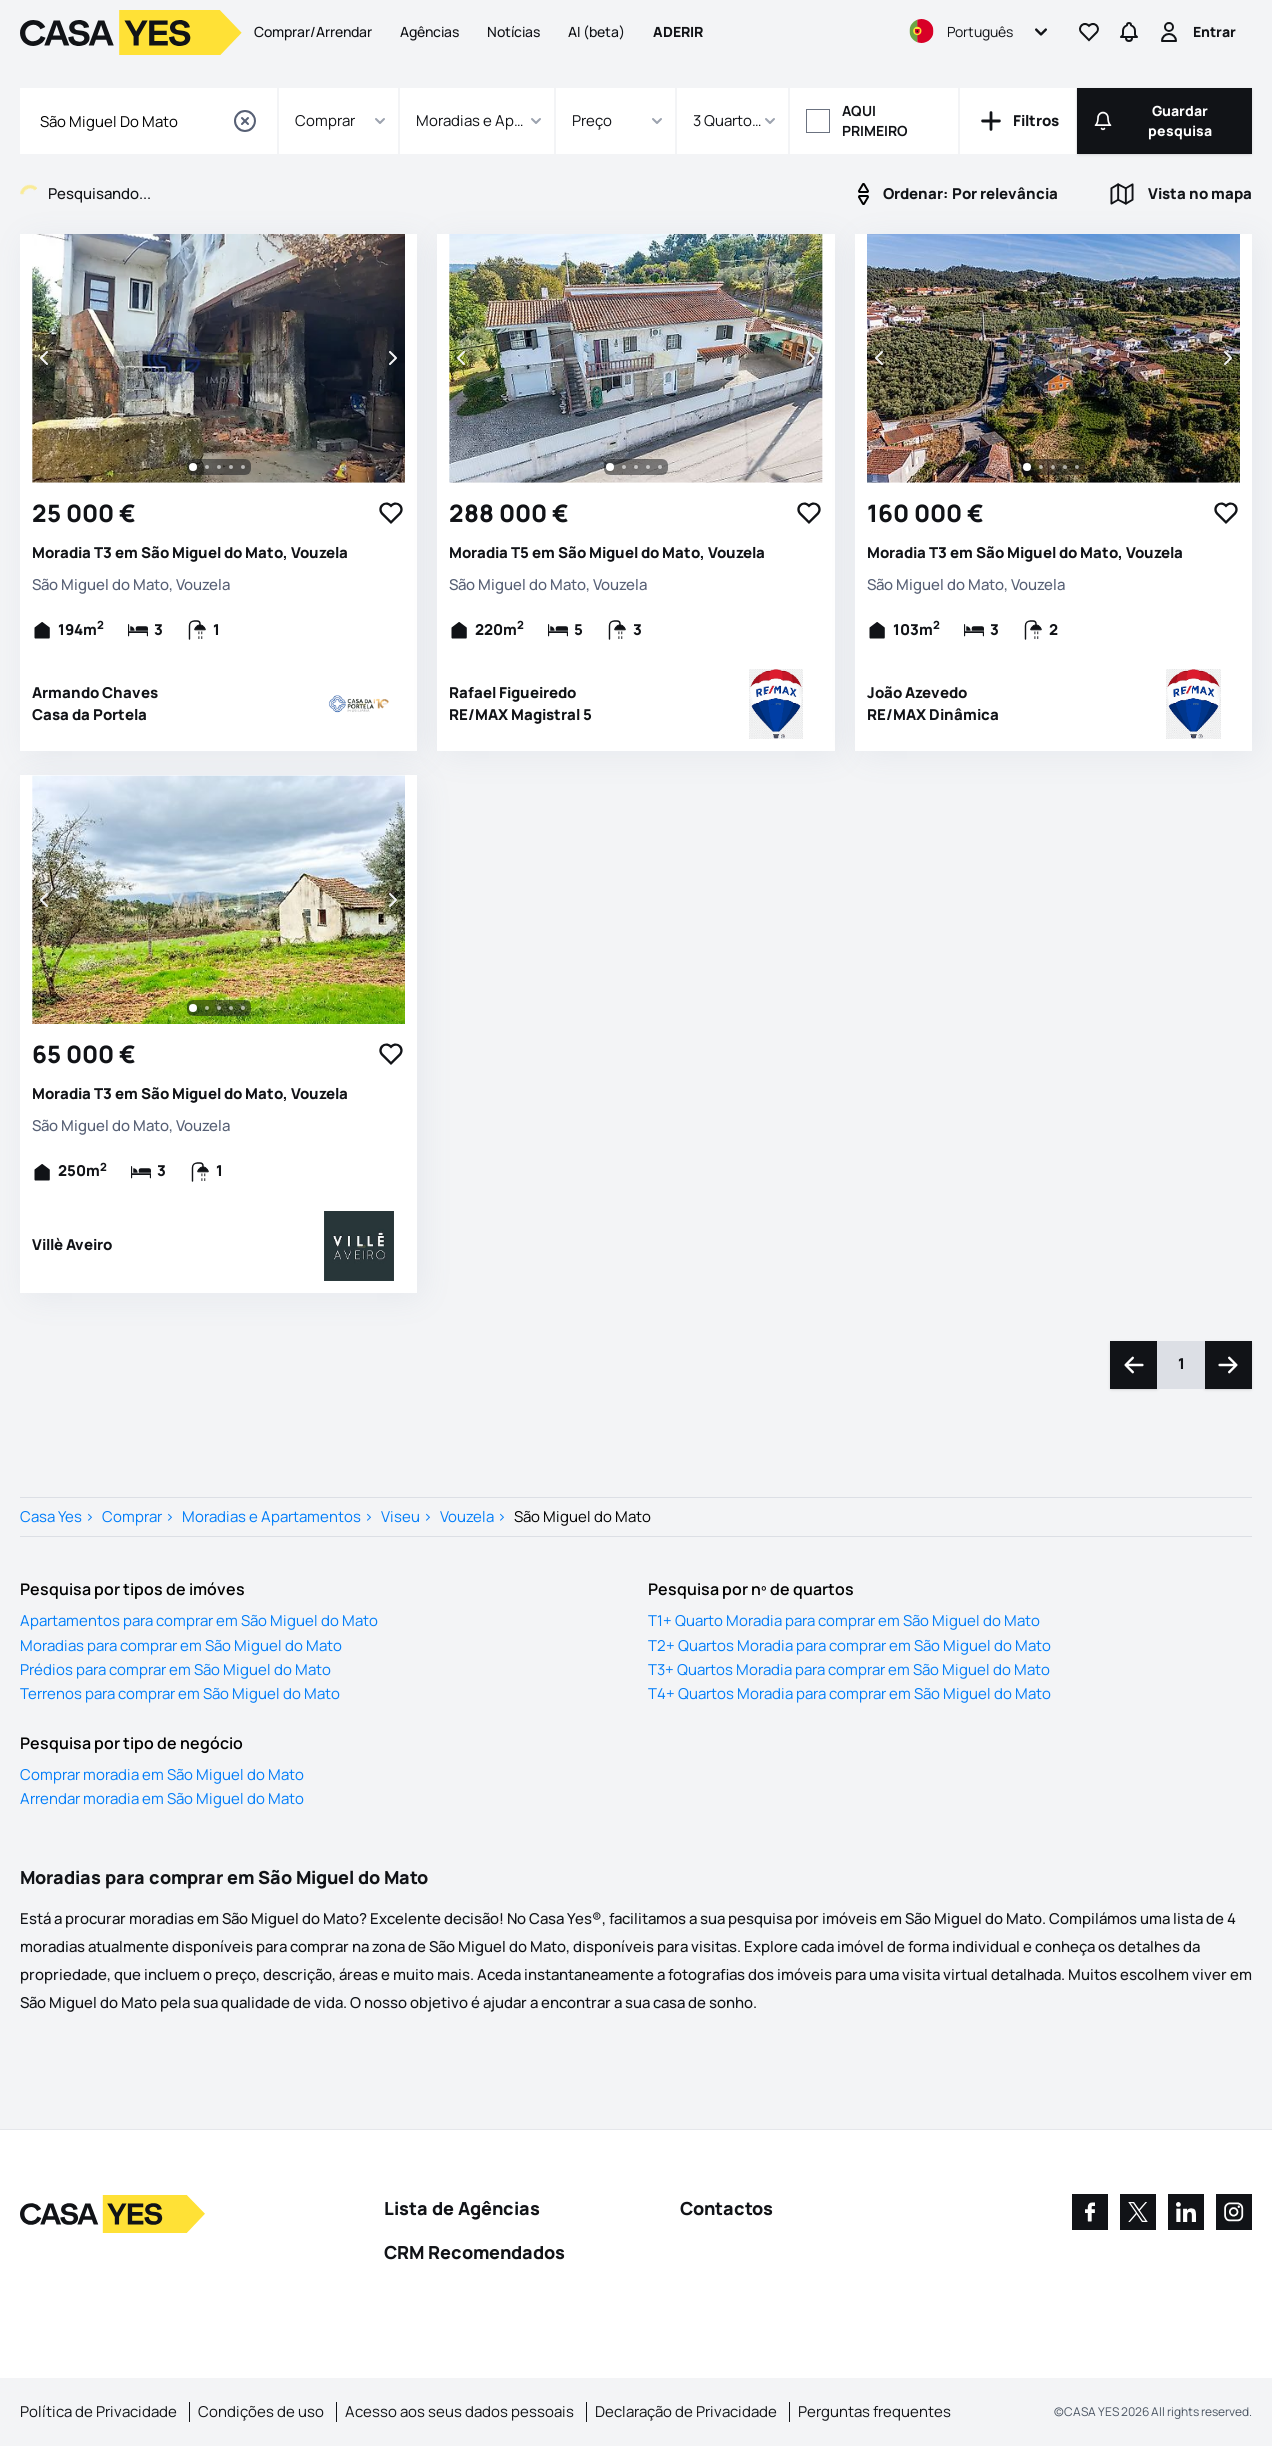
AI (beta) (596, 31)
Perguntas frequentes (874, 2411)
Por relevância (954, 194)
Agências (429, 31)
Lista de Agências (462, 2208)
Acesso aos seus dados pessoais (459, 2411)
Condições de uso (261, 2411)
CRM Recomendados (474, 2252)
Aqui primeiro (875, 120)
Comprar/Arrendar (313, 31)
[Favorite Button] (391, 513)
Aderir (678, 31)
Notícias (513, 31)
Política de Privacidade (98, 2411)
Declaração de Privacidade (686, 2411)
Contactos (726, 2208)
